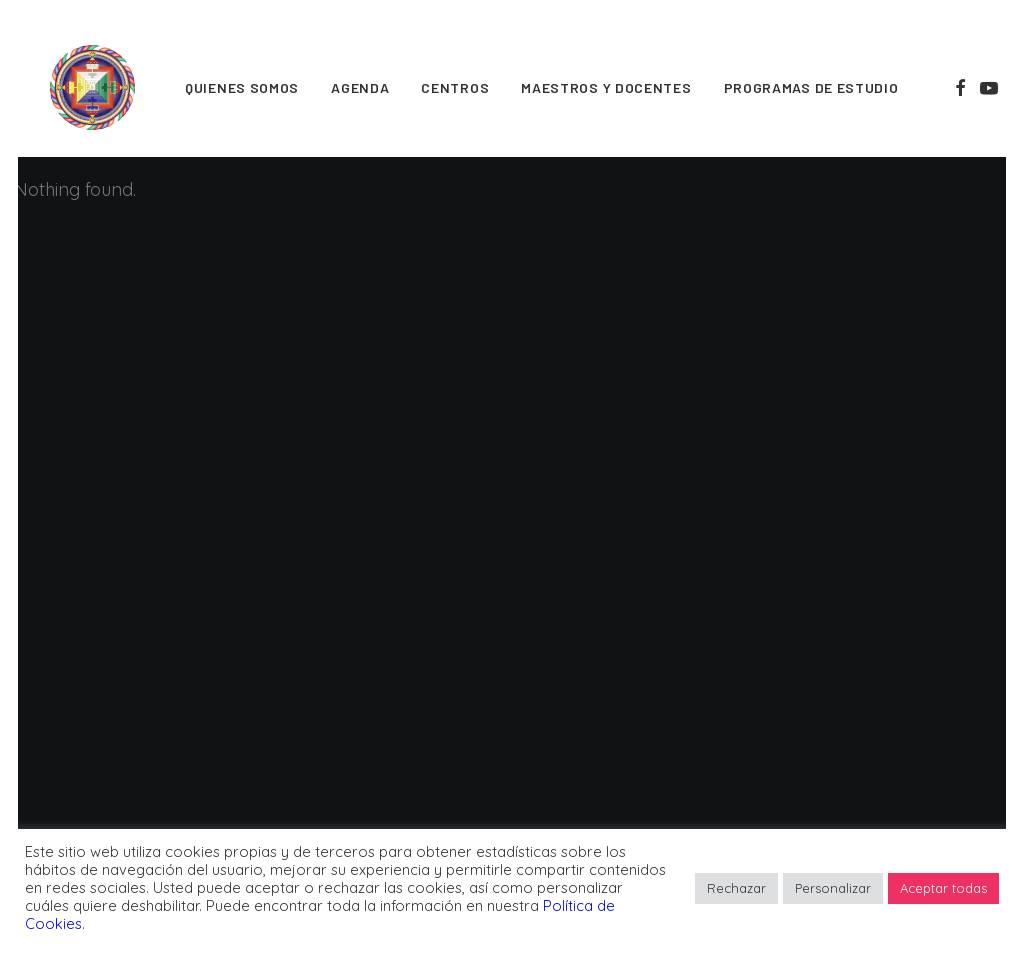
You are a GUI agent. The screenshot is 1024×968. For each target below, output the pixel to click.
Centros (455, 87)
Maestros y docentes (606, 87)
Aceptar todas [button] (943, 888)
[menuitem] (242, 87)
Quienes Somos (242, 87)
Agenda (360, 87)
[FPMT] (92, 87)
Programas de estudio (811, 87)
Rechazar (736, 888)
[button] (960, 87)
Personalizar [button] (833, 888)
